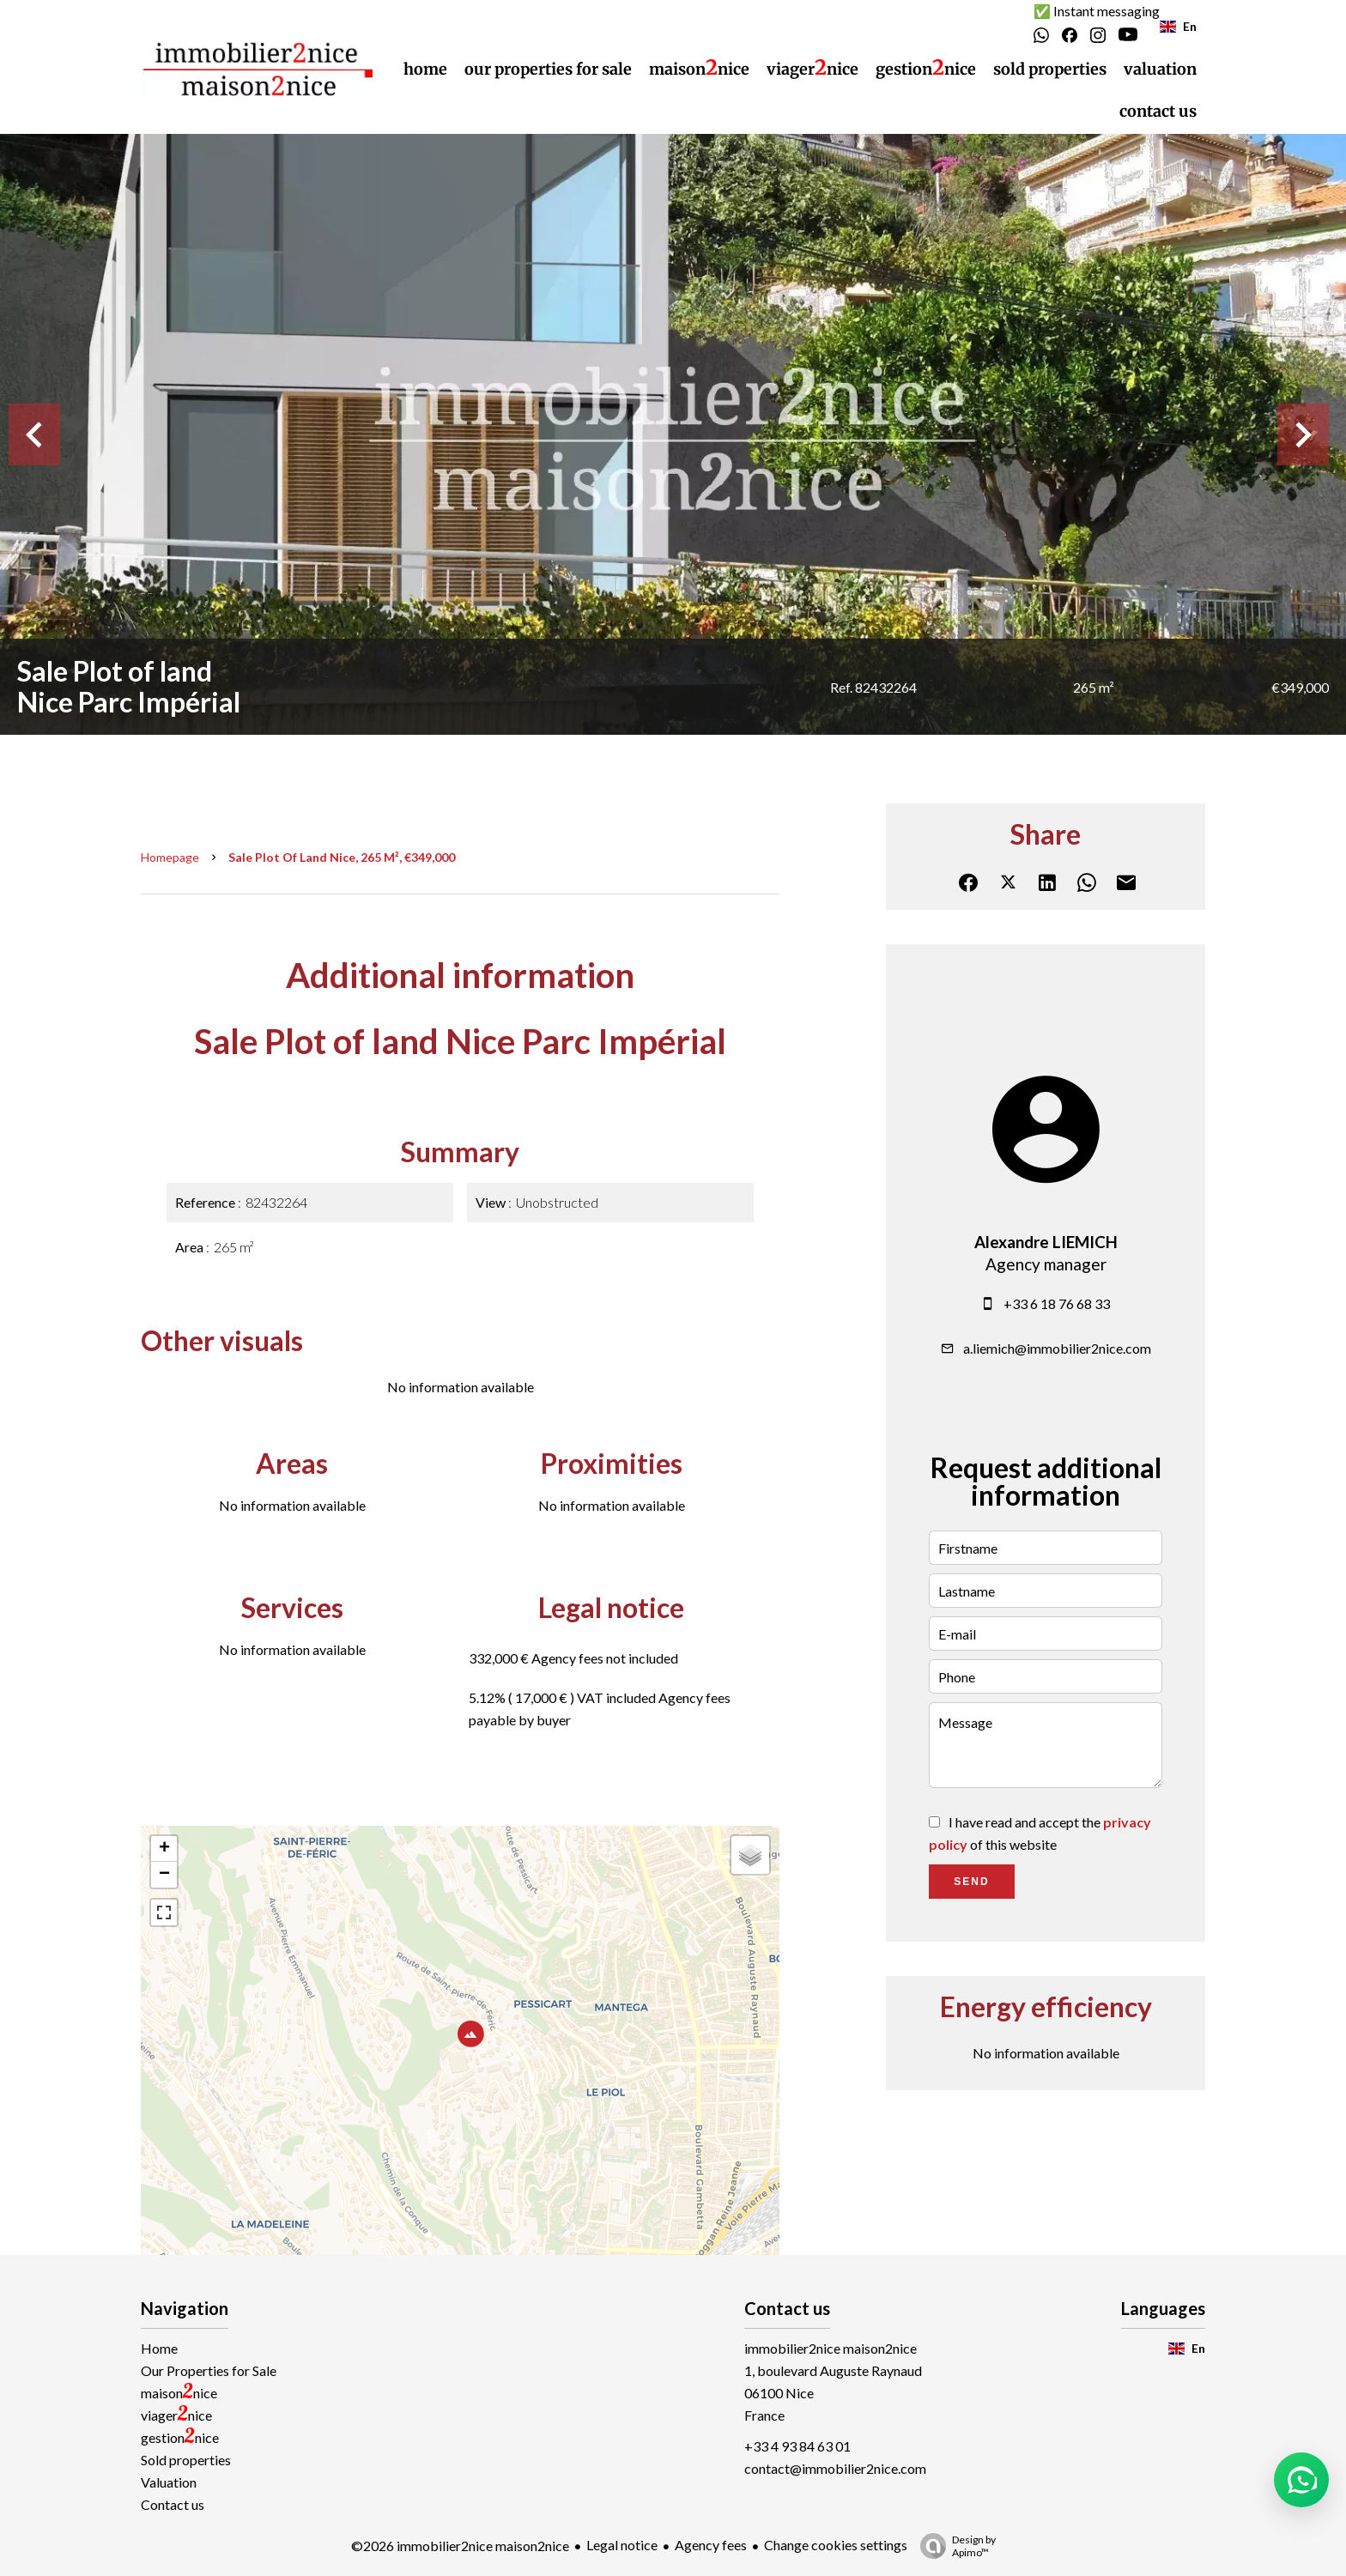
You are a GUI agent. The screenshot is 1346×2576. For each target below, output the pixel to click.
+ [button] (164, 1849)
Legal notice (622, 2545)
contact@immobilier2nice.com (835, 2468)
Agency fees (711, 2545)
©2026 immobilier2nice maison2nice (460, 2545)
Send (971, 1882)
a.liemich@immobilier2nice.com (1057, 1348)
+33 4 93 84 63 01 (797, 2446)
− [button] (164, 1875)
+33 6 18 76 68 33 (1056, 1303)
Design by (954, 2546)
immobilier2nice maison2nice (830, 2348)
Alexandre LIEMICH (1046, 1242)
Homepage (170, 857)
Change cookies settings (835, 2545)
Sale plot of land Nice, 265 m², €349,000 (341, 857)
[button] (1301, 2479)
